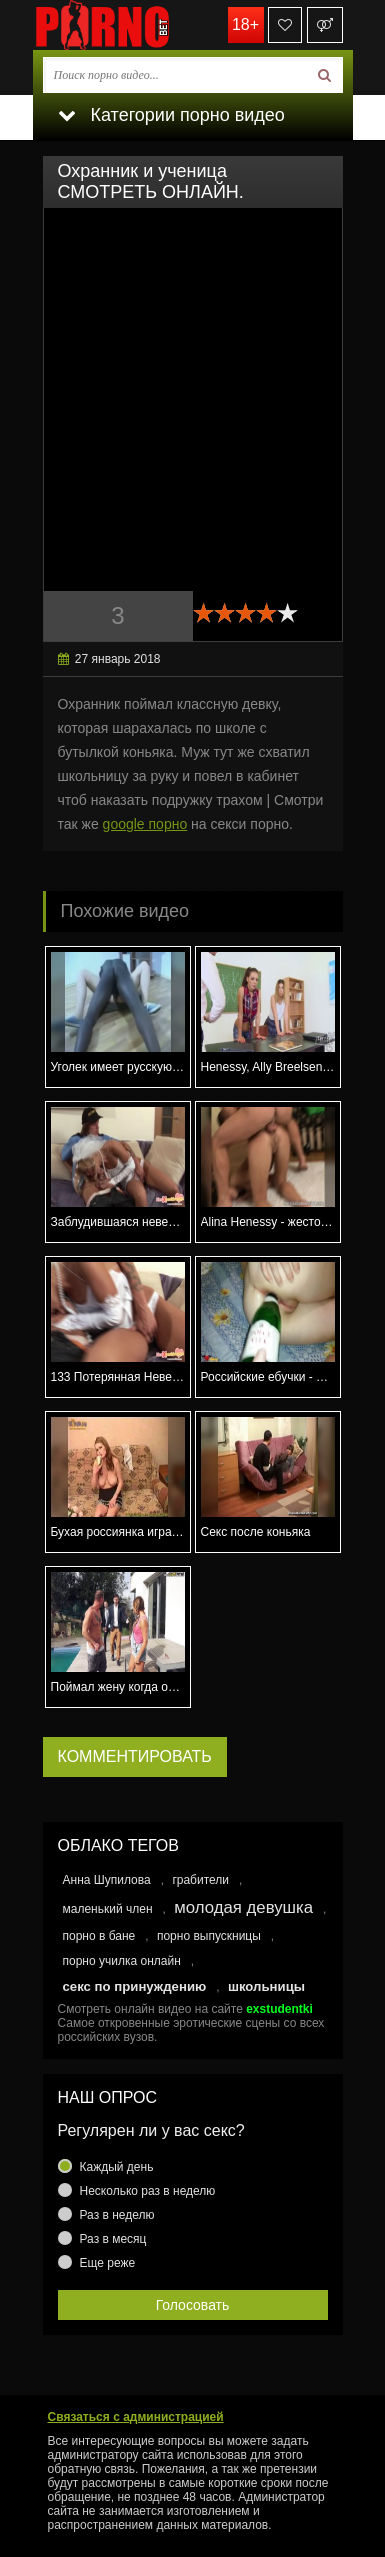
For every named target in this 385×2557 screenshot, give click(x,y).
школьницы (266, 1986)
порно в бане (99, 1936)
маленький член (108, 1909)
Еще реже (108, 2263)
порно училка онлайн (122, 1961)
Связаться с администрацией (136, 2417)
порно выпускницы (209, 1936)
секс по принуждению (135, 1986)
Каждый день (117, 2167)
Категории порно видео (171, 115)
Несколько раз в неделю (148, 2191)
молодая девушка (243, 1907)
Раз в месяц (113, 2239)
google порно (145, 824)
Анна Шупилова (107, 1880)
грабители (200, 1880)
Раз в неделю (117, 2215)
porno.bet (133, 25)
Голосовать (193, 2305)
